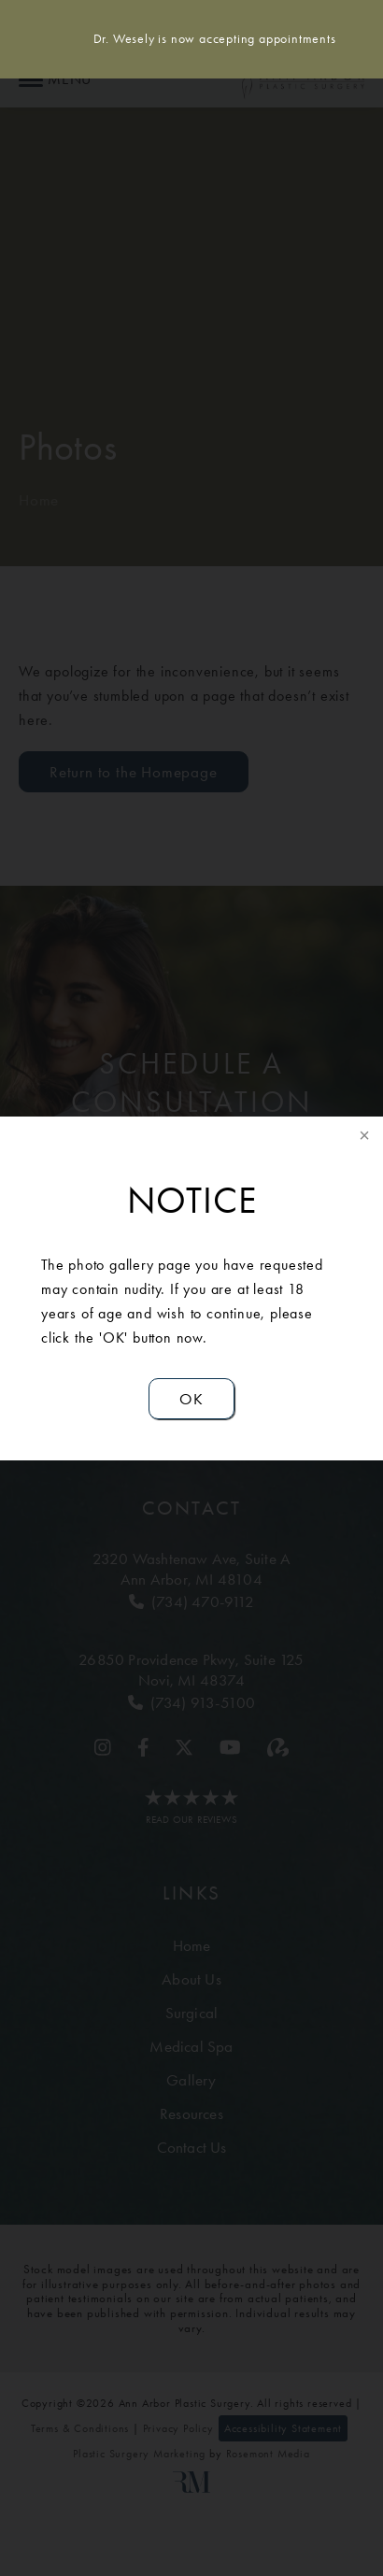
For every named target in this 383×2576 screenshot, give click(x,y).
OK (191, 1398)
